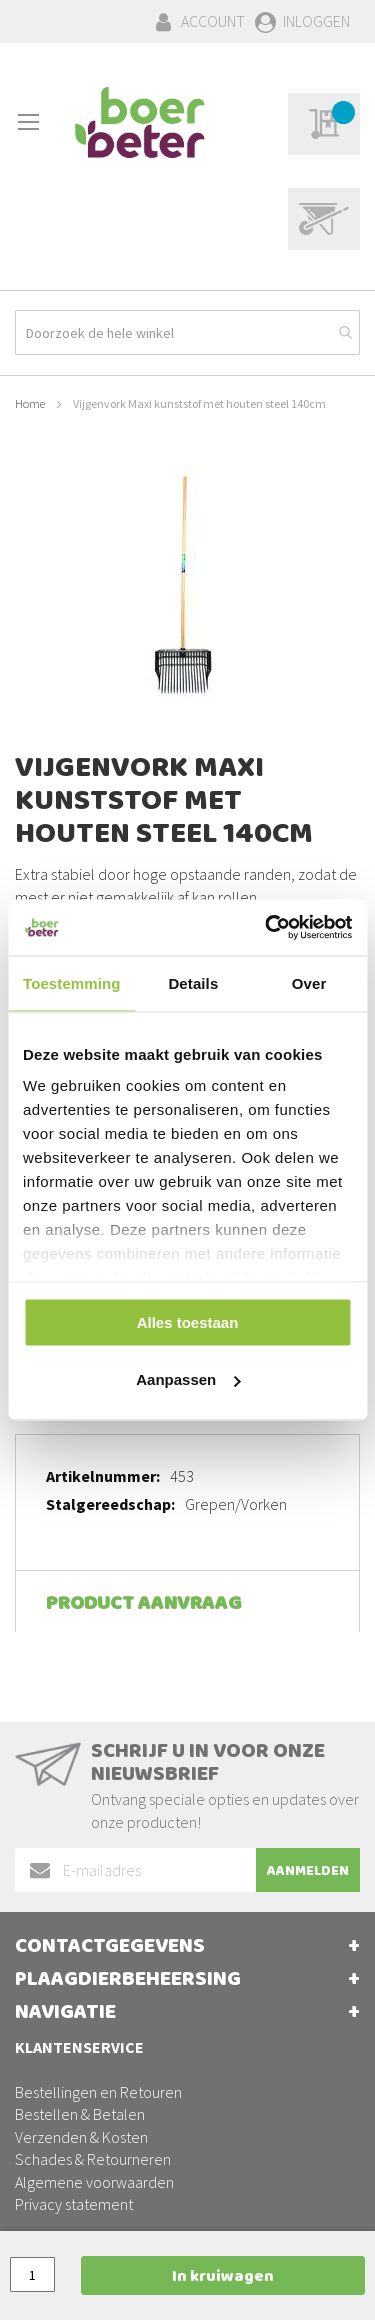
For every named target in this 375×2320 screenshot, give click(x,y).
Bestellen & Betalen (80, 2114)
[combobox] (187, 332)
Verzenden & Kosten (81, 2137)
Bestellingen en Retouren (98, 2092)
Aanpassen (188, 1379)
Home (30, 403)
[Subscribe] (308, 1870)
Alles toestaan (188, 1321)
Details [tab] (193, 982)
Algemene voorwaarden (94, 2182)
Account (213, 21)
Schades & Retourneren (93, 2159)
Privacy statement (74, 2204)
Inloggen (316, 21)
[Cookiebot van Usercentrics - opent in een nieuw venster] (267, 928)
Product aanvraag (143, 1605)
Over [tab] (309, 982)
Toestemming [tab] (72, 982)
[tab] (187, 1601)
